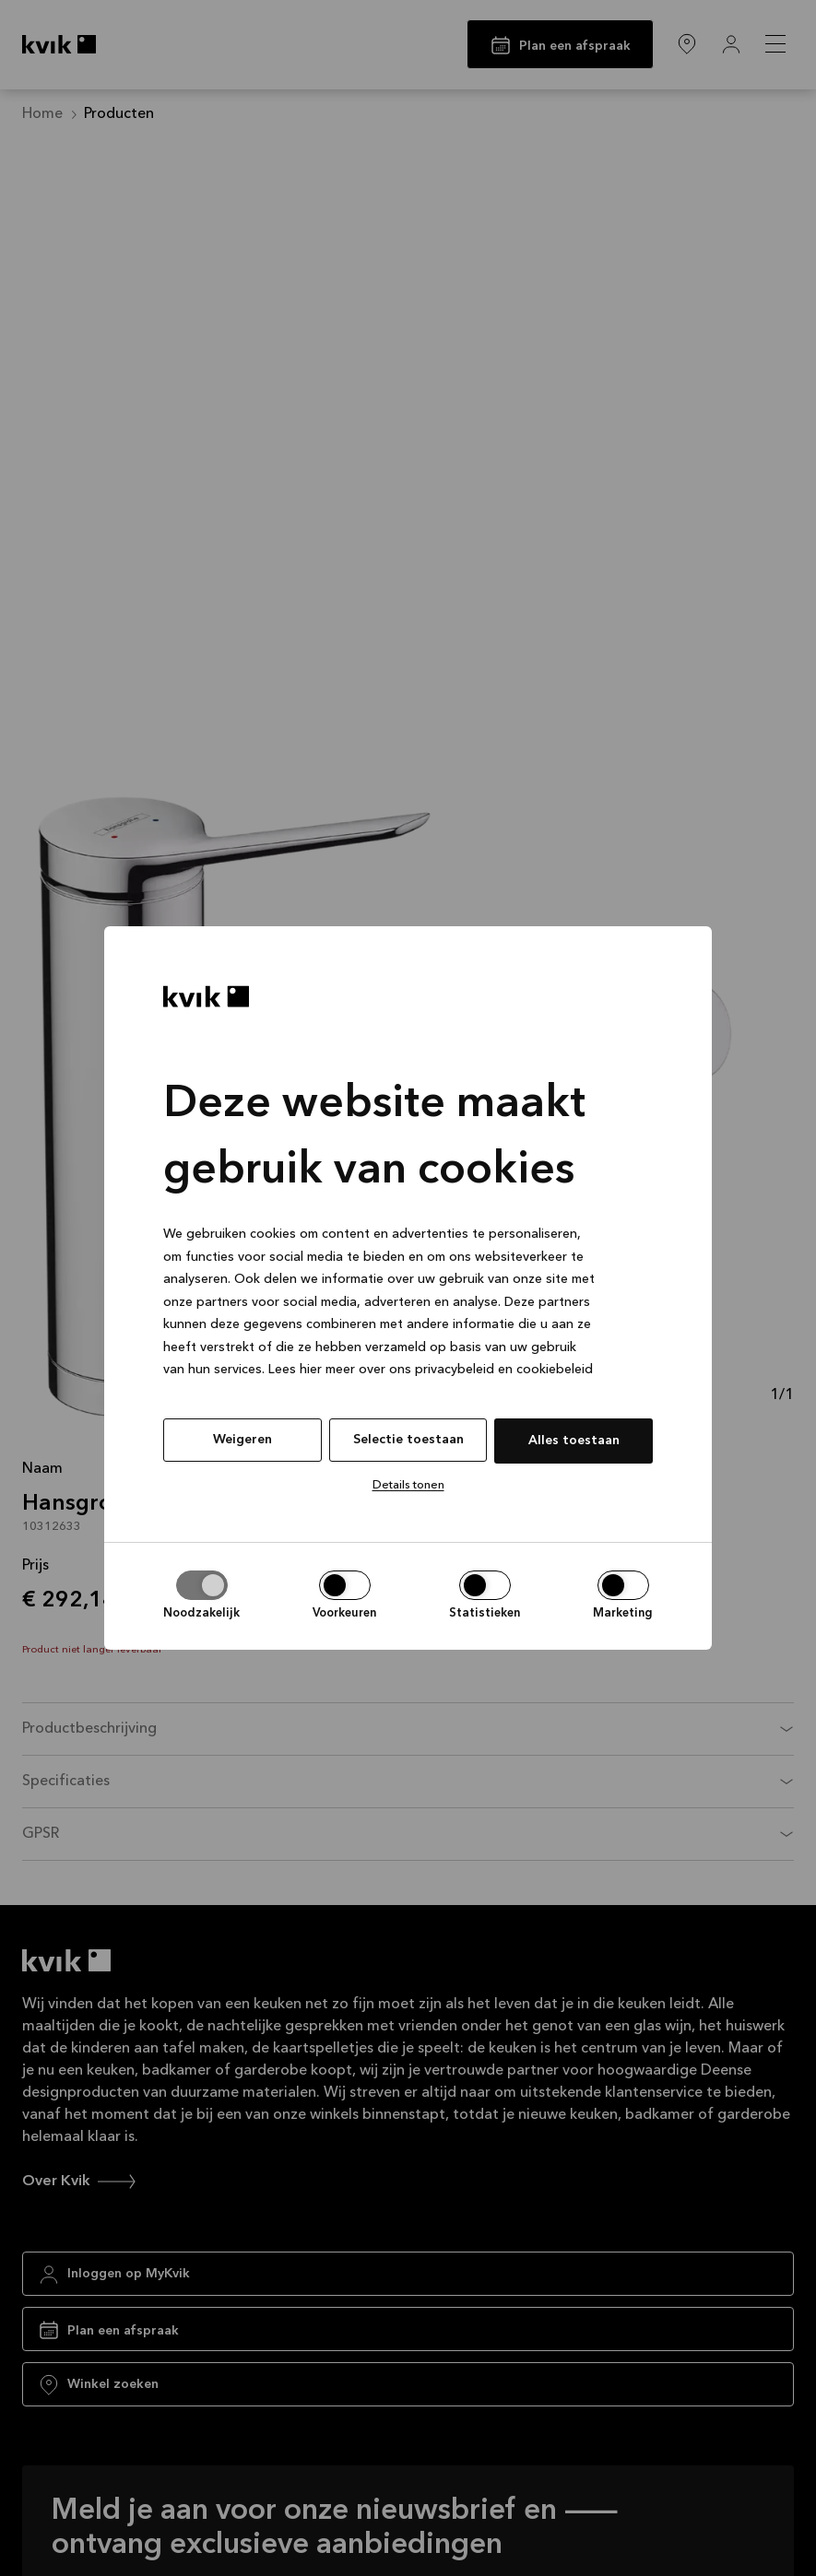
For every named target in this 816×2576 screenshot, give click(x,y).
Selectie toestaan (408, 1439)
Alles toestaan (574, 1440)
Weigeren (242, 1439)
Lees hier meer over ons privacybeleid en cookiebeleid (430, 1369)
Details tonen (408, 1485)
